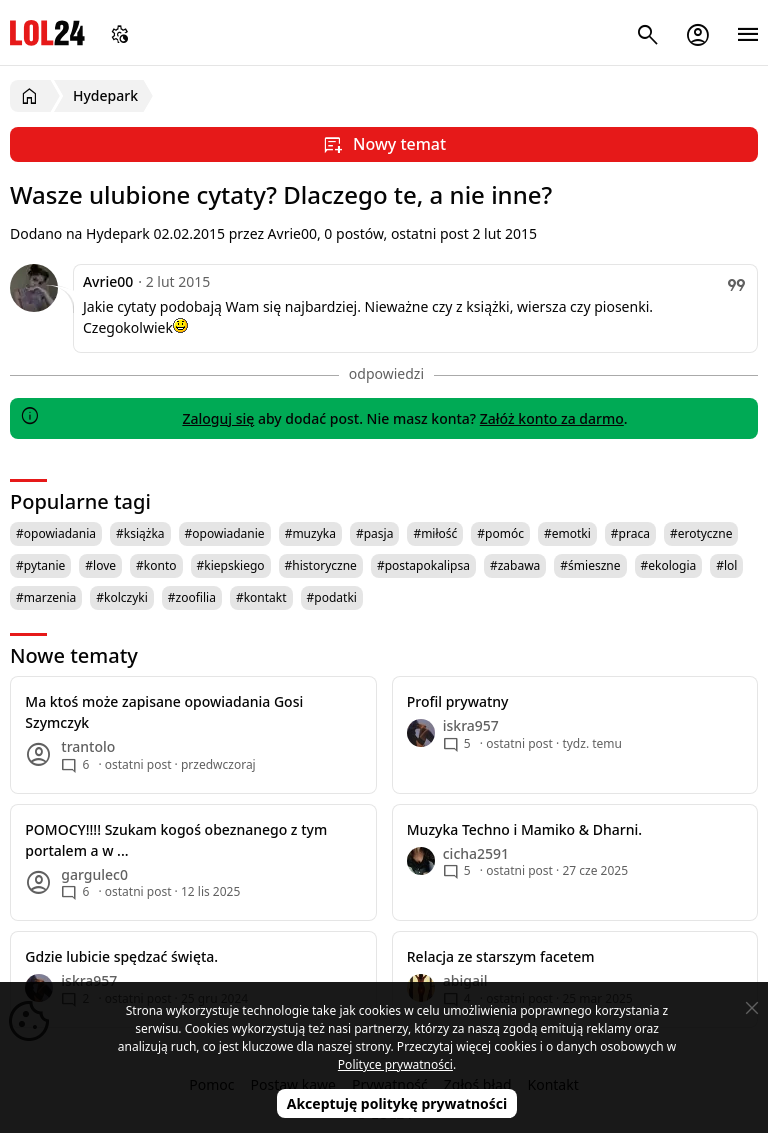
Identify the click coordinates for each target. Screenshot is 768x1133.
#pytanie (40, 565)
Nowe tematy (74, 655)
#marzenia (46, 597)
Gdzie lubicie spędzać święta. (121, 956)
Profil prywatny (458, 701)
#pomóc (500, 533)
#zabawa (515, 565)
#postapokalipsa (423, 565)
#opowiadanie (225, 533)
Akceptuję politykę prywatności (397, 1103)
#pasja (374, 533)
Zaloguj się (218, 418)
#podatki (332, 597)
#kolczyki (122, 597)
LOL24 (47, 32)
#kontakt (261, 597)
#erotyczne (701, 533)
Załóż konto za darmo (552, 418)
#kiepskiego (231, 565)
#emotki (567, 533)
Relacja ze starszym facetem (501, 956)
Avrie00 (108, 281)
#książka (140, 533)
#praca (630, 533)
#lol (726, 565)
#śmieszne (590, 565)
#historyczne (321, 565)
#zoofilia (192, 597)
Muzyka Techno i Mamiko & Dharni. (524, 829)
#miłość (435, 533)
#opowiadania (56, 533)
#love (100, 565)
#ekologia (669, 565)
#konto (156, 565)
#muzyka (310, 533)
